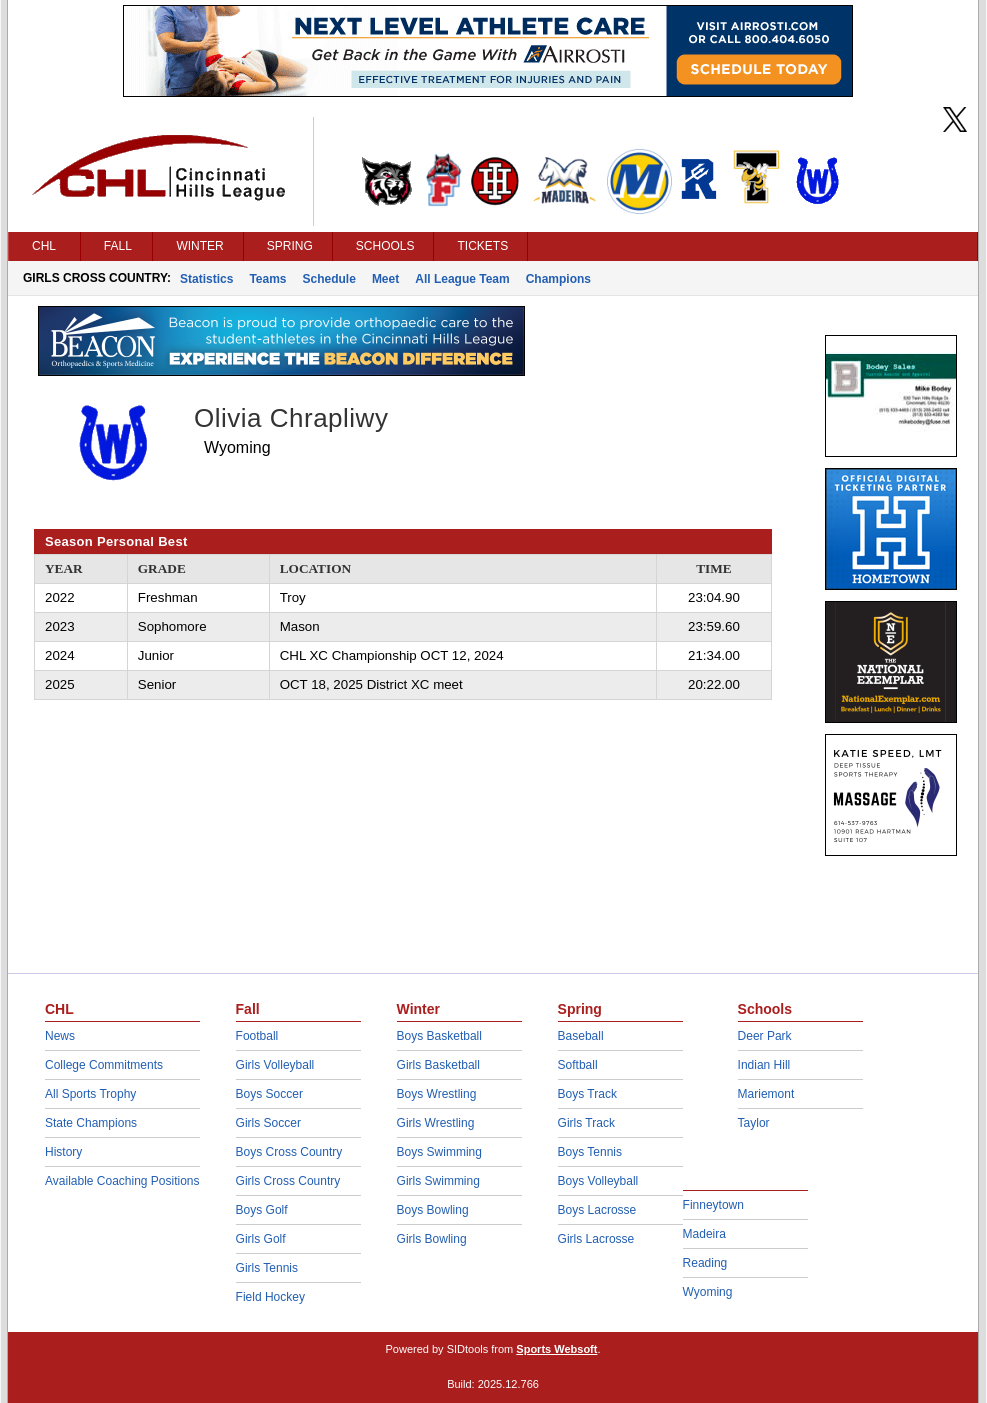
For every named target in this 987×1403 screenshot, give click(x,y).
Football (257, 1036)
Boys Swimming (439, 1152)
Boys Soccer (269, 1094)
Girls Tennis (267, 1268)
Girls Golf (261, 1239)
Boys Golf (262, 1210)
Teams (267, 279)
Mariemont (766, 1094)
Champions (558, 279)
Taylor (754, 1123)
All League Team (462, 279)
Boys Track (587, 1094)
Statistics (206, 279)
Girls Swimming (438, 1181)
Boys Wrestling (437, 1094)
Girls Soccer (268, 1123)
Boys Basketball (439, 1036)
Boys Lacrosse (597, 1210)
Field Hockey (270, 1297)
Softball (578, 1065)
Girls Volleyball (275, 1065)
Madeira (704, 1234)
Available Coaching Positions (122, 1181)
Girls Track (586, 1123)
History (63, 1152)
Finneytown (713, 1205)
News (60, 1036)
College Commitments (104, 1065)
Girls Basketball (438, 1065)
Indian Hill (764, 1065)
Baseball (581, 1036)
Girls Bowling (432, 1239)
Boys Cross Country (289, 1152)
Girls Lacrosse (596, 1239)
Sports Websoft (556, 1349)
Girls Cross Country (288, 1181)
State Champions (91, 1123)
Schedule (329, 279)
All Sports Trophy (90, 1094)
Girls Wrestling (436, 1123)
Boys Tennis (590, 1152)
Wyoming (708, 1292)
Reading (705, 1263)
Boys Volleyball (598, 1181)
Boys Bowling (433, 1210)
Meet (385, 279)
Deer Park (765, 1036)
